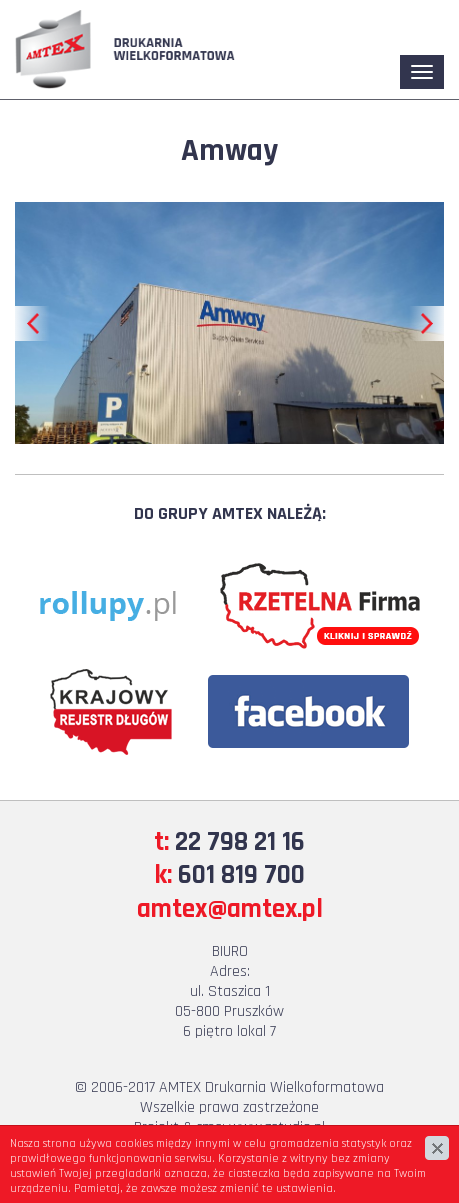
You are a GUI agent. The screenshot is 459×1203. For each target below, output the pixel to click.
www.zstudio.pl (277, 1127)
